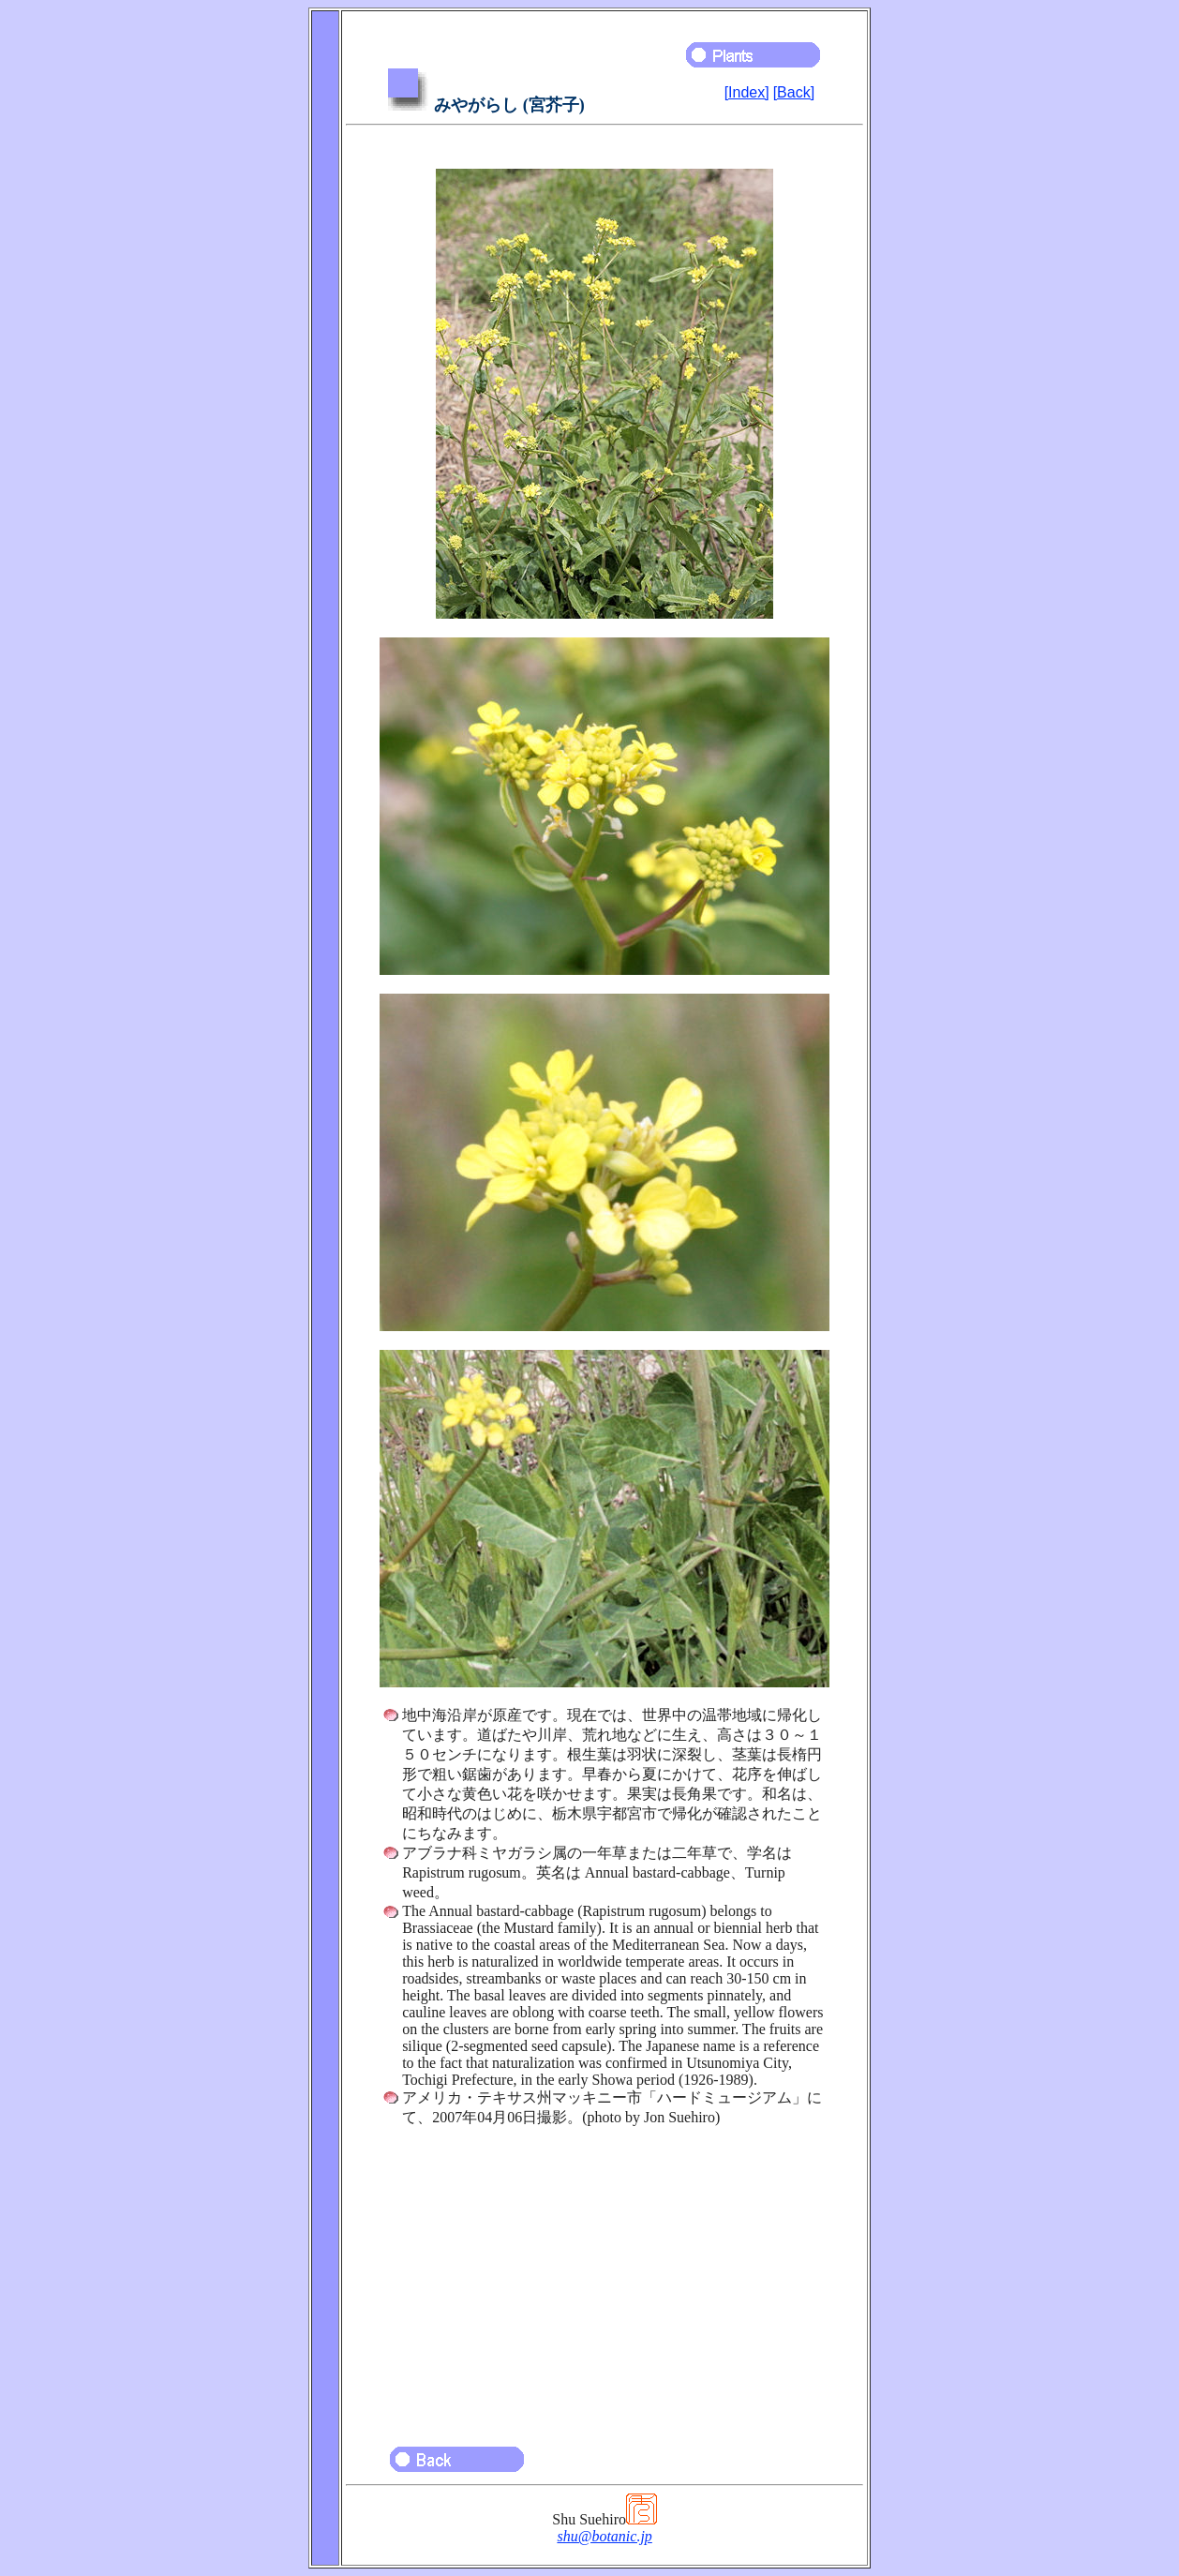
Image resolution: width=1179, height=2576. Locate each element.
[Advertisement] (604, 2278)
